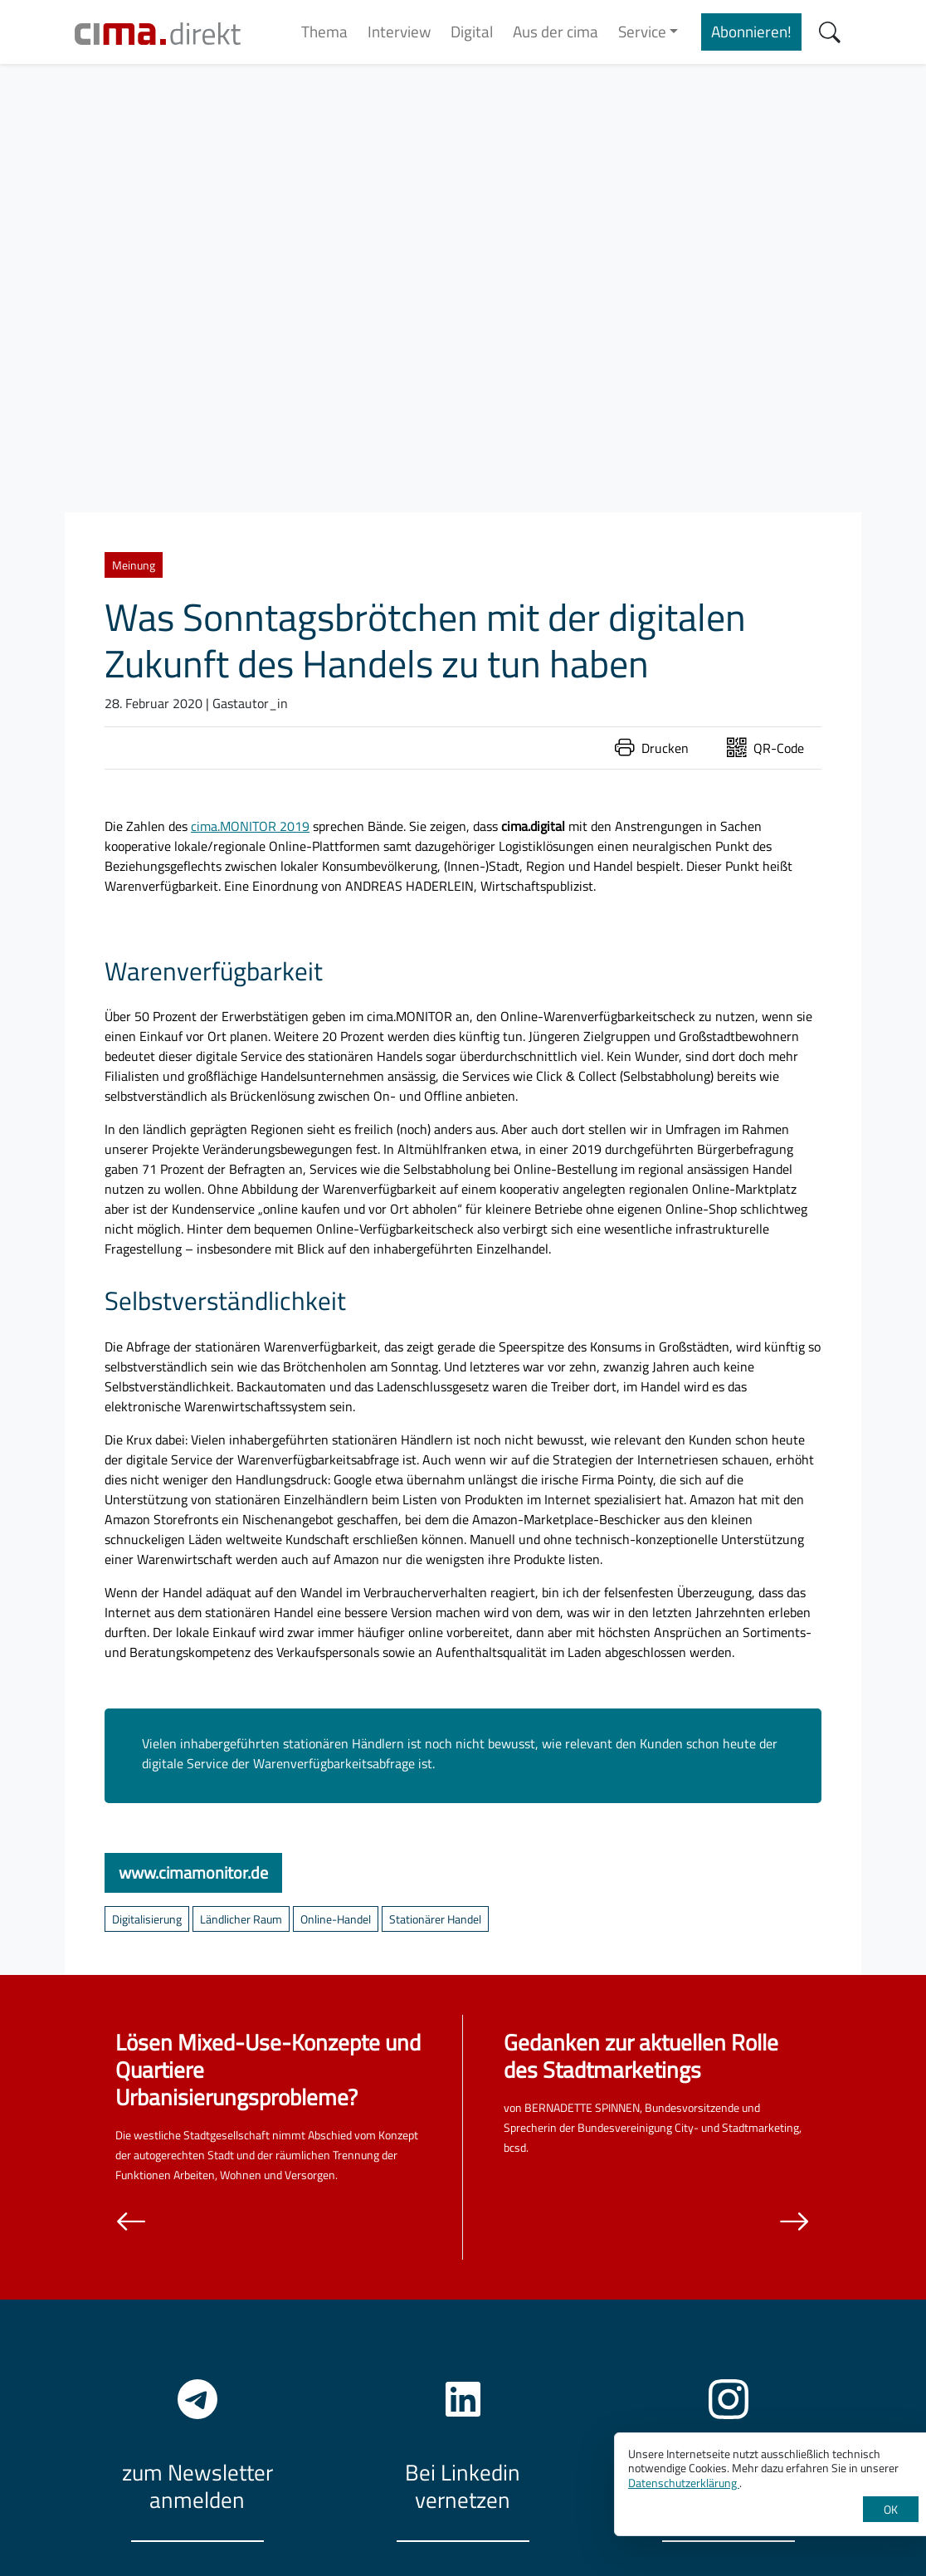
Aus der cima (555, 31)
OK (891, 2509)
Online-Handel (335, 1919)
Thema (324, 31)
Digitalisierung (147, 1919)
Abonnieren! (751, 31)
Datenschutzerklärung (683, 2482)
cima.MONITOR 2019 (250, 826)
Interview (399, 31)
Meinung (133, 565)
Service (642, 31)
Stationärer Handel (435, 1919)
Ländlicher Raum (241, 1919)
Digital (472, 31)
